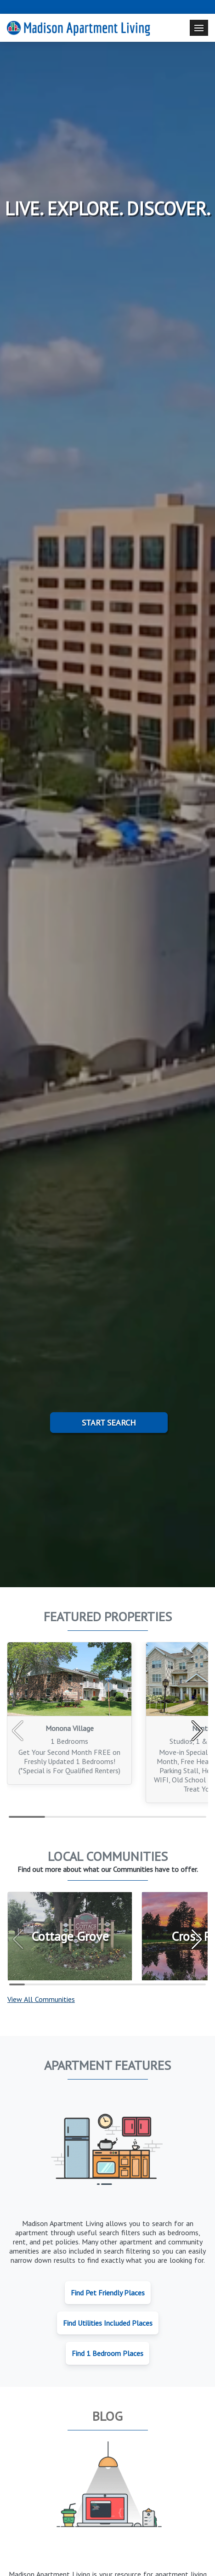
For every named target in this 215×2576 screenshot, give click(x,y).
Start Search (109, 1422)
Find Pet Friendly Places (108, 2292)
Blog (107, 2415)
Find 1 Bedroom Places (107, 2353)
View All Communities (41, 1999)
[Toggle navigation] (199, 28)
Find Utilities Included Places (108, 2323)
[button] (197, 1731)
